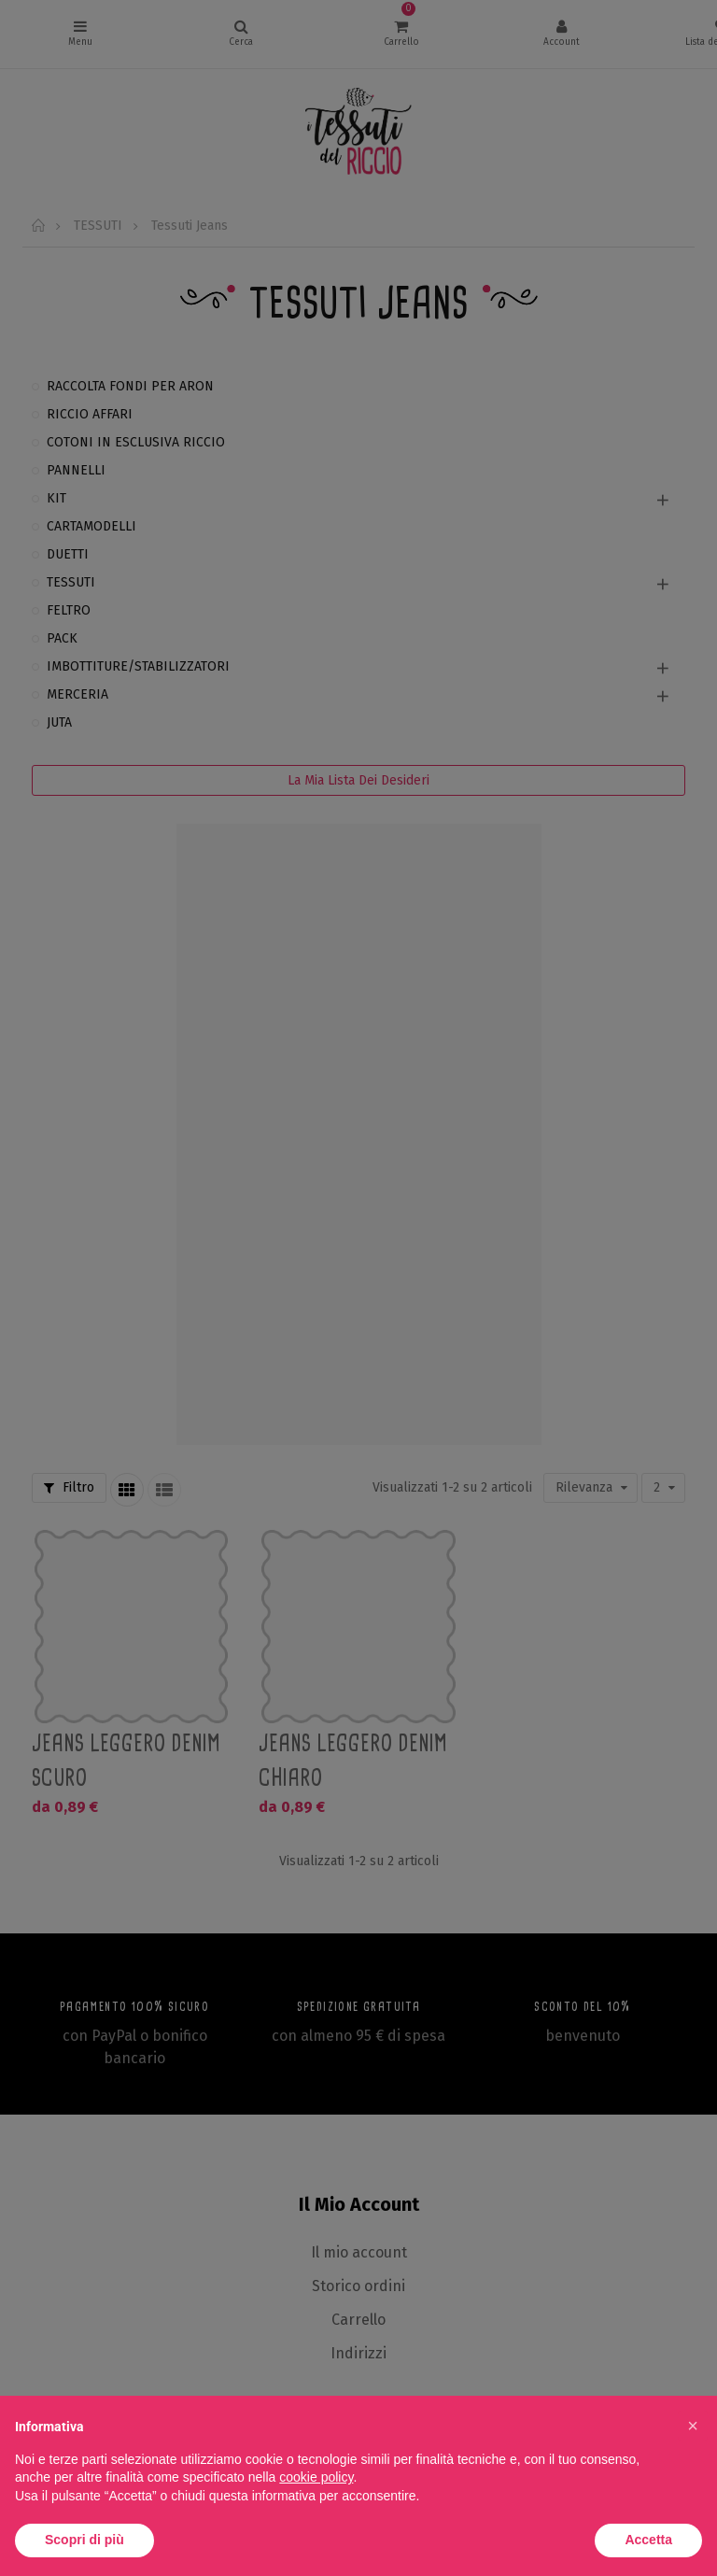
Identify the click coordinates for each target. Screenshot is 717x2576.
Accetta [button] (648, 2539)
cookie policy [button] (316, 2477)
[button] (693, 2426)
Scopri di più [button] (84, 2539)
